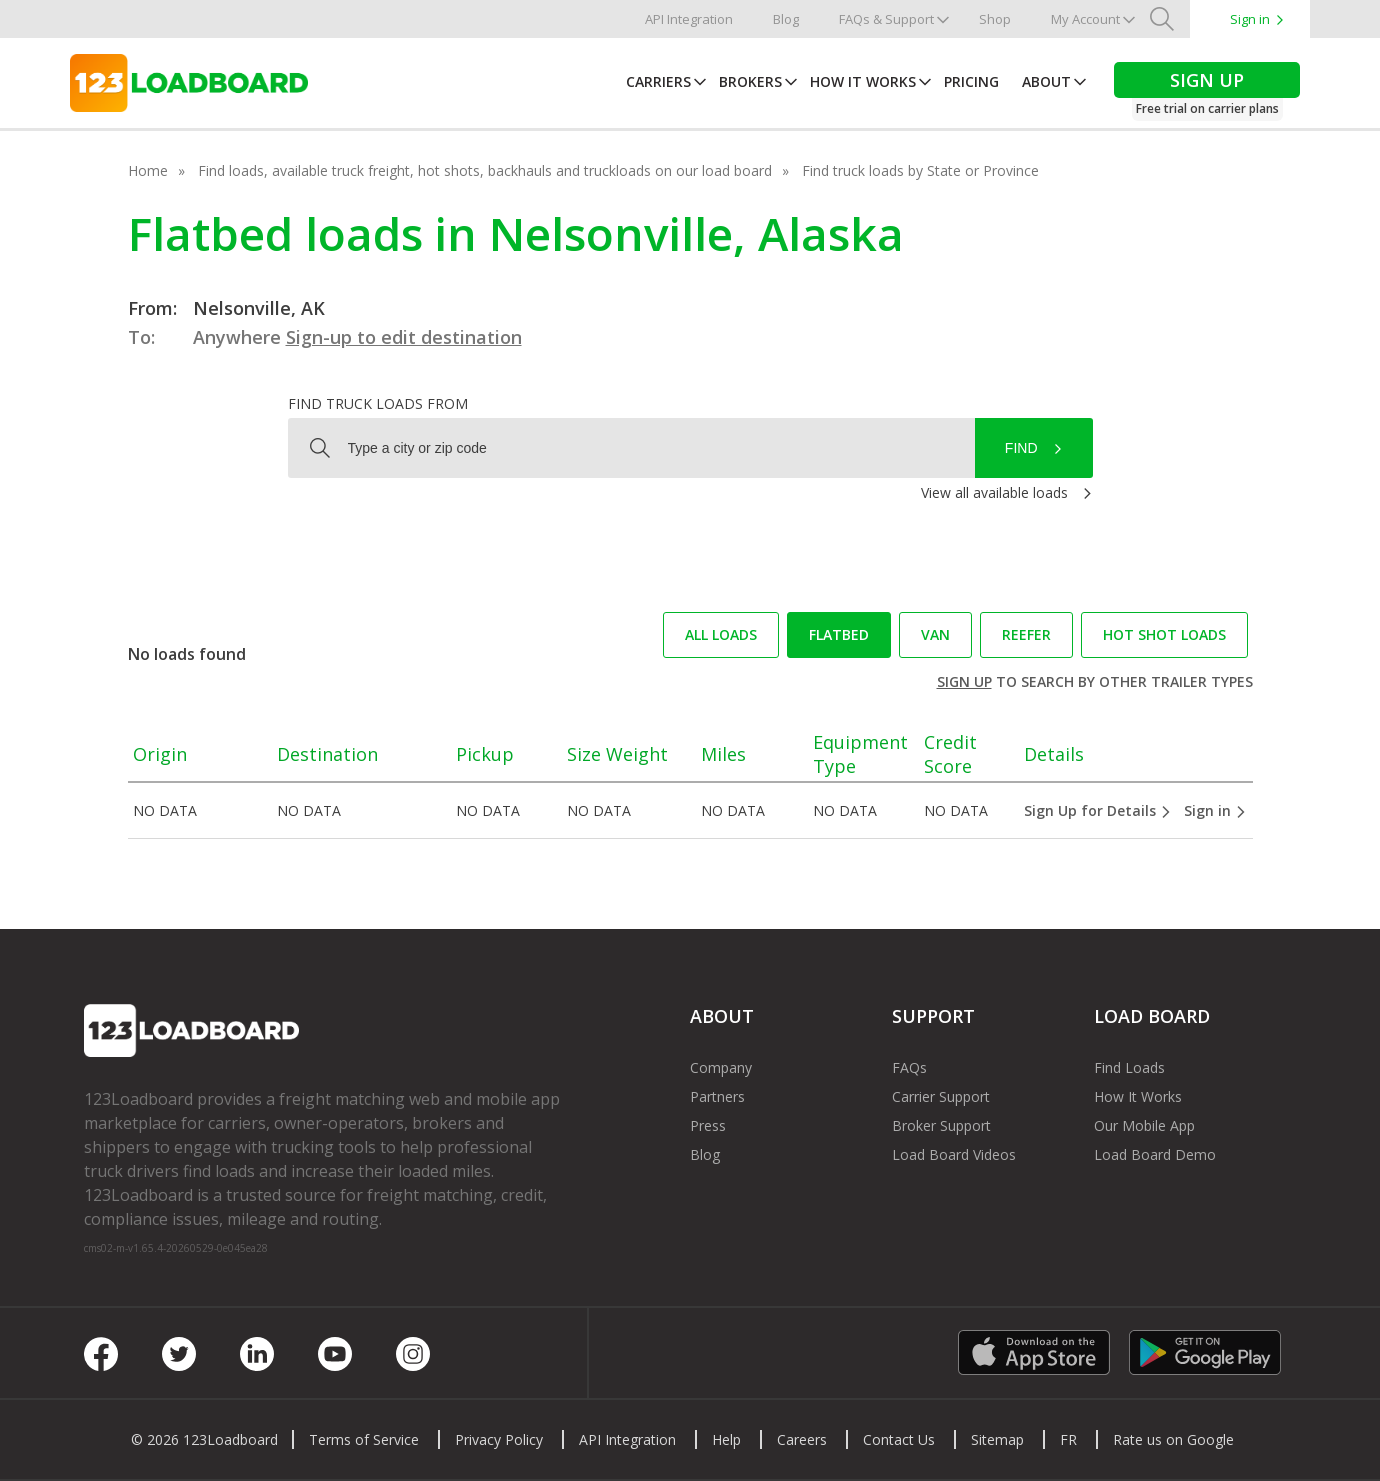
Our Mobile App (1144, 1125)
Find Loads (1129, 1067)
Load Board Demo (1155, 1154)
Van (935, 634)
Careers (802, 1439)
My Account (1085, 19)
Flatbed (839, 634)
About (1046, 81)
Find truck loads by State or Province (920, 170)
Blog (786, 19)
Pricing (971, 81)
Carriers (658, 81)
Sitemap (997, 1439)
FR (1068, 1439)
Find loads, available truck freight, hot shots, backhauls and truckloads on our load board (485, 170)
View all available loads (994, 492)
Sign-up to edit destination (404, 337)
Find (1021, 448)
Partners (717, 1096)
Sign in (1250, 19)
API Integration (689, 19)
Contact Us (899, 1439)
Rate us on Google (1173, 1439)
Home (148, 170)
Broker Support (941, 1125)
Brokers (750, 81)
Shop (995, 19)
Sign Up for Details (1098, 810)
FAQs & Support (886, 19)
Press (708, 1125)
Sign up (964, 681)
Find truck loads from (378, 403)
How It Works (863, 81)
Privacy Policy (499, 1439)
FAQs (909, 1067)
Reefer (1026, 634)
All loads (721, 634)
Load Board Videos (954, 1154)
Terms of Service (364, 1439)
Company (721, 1067)
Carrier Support (941, 1096)
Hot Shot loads (1164, 634)
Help (726, 1439)
